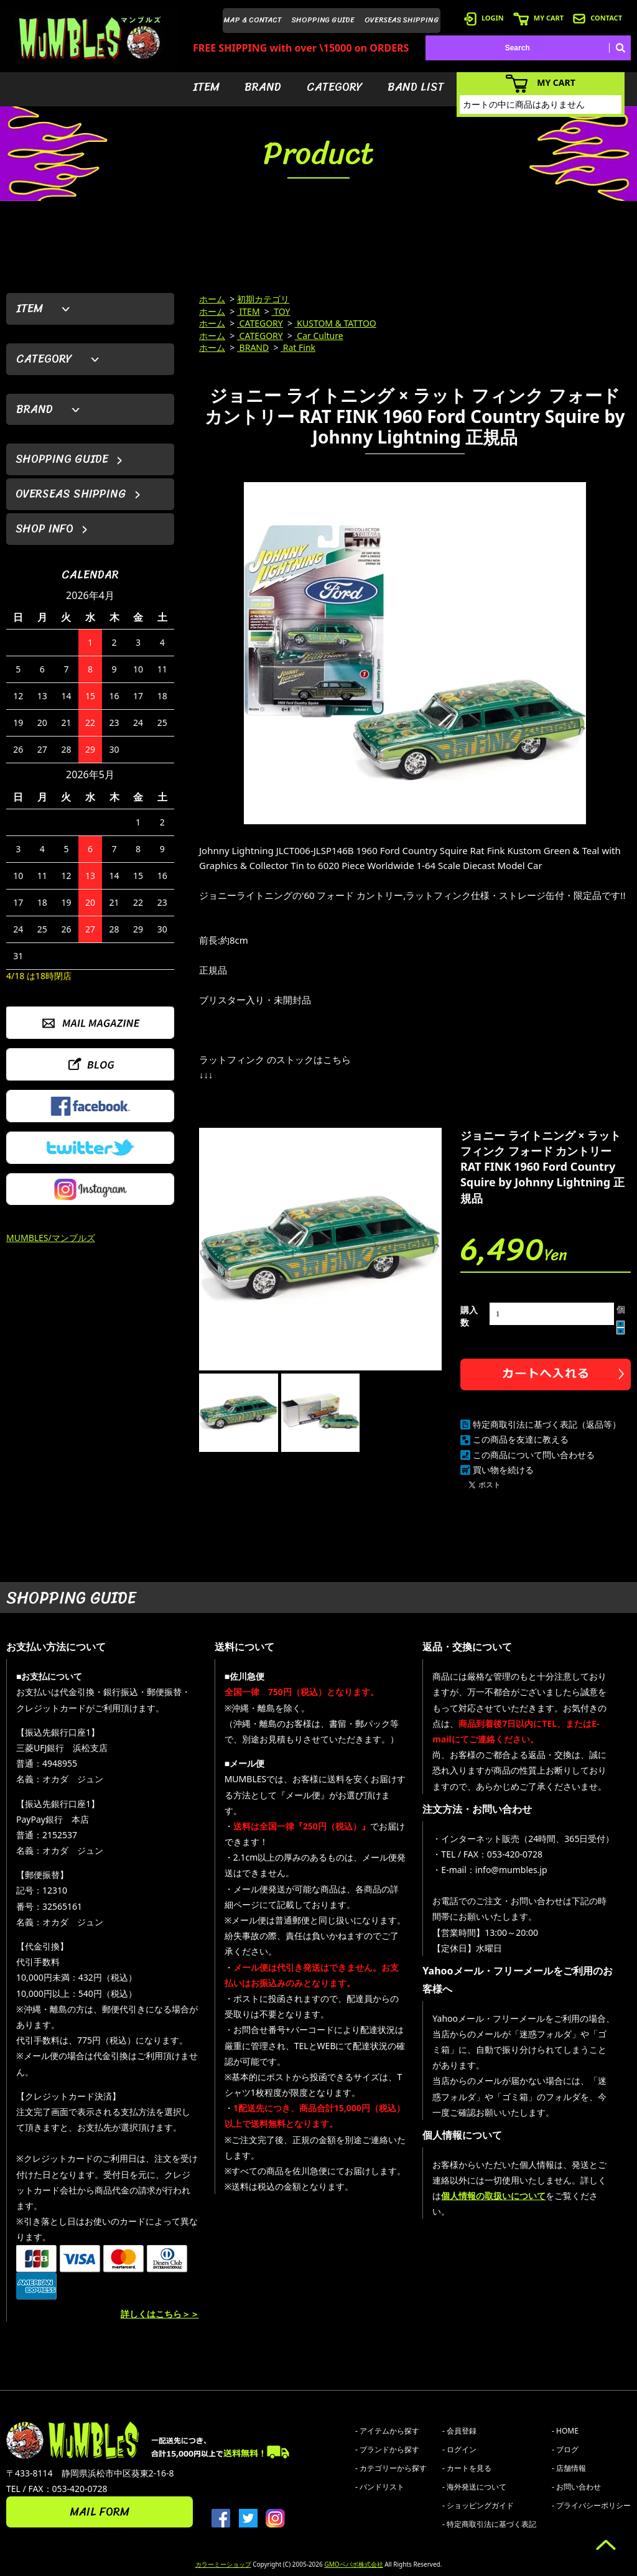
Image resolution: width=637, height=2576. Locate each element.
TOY (281, 311)
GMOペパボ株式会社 (353, 2564)
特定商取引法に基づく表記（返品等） (547, 1424)
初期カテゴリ (263, 299)
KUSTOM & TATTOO (335, 323)
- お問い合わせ (576, 2486)
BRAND (262, 87)
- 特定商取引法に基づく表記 (489, 2524)
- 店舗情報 (569, 2468)
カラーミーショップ (223, 2564)
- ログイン (459, 2449)
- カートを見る (466, 2468)
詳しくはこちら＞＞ (160, 2314)
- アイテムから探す (387, 2430)
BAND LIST (416, 87)
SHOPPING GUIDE (323, 20)
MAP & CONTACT (253, 20)
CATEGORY (335, 87)
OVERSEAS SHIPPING (402, 20)
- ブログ (565, 2449)
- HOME (565, 2430)
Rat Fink (298, 347)
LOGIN (484, 17)
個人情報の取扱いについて (493, 2196)
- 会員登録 (459, 2430)
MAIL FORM (99, 2512)
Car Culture (319, 336)
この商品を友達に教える (521, 1439)
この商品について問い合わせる (534, 1455)
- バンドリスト (379, 2486)
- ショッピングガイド (478, 2505)
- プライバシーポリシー (591, 2505)
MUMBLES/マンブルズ (50, 1238)
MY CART (538, 17)
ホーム (212, 299)
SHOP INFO (44, 529)
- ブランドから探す (387, 2449)
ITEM (206, 87)
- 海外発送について (474, 2486)
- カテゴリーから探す (391, 2468)
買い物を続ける (503, 1470)
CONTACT (597, 17)
